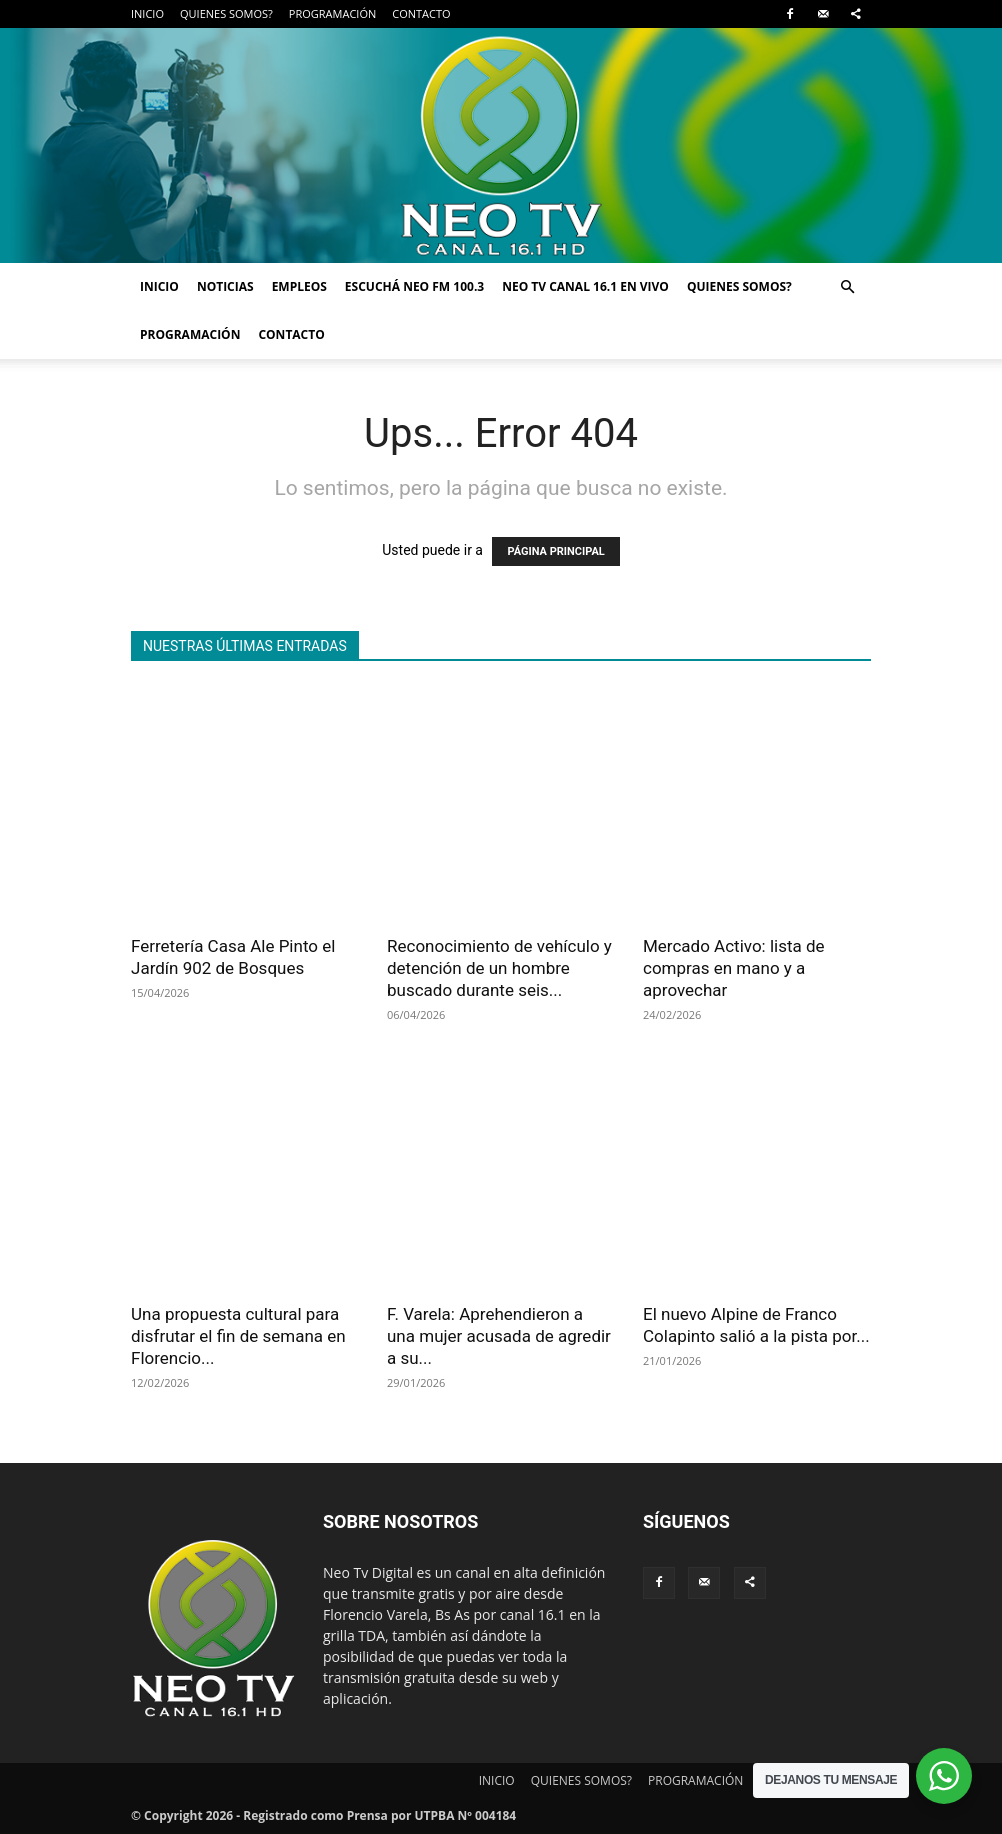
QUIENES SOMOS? (226, 13)
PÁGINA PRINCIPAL (555, 551)
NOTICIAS (225, 286)
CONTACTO (421, 13)
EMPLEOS (299, 286)
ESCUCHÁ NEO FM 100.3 (414, 286)
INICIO (147, 13)
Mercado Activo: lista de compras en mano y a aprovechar (734, 968)
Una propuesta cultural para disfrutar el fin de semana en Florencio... (238, 1336)
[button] (847, 287)
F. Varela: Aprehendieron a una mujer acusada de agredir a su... (499, 1336)
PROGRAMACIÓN (332, 13)
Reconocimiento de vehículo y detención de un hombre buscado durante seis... (499, 968)
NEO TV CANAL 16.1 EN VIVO (585, 286)
